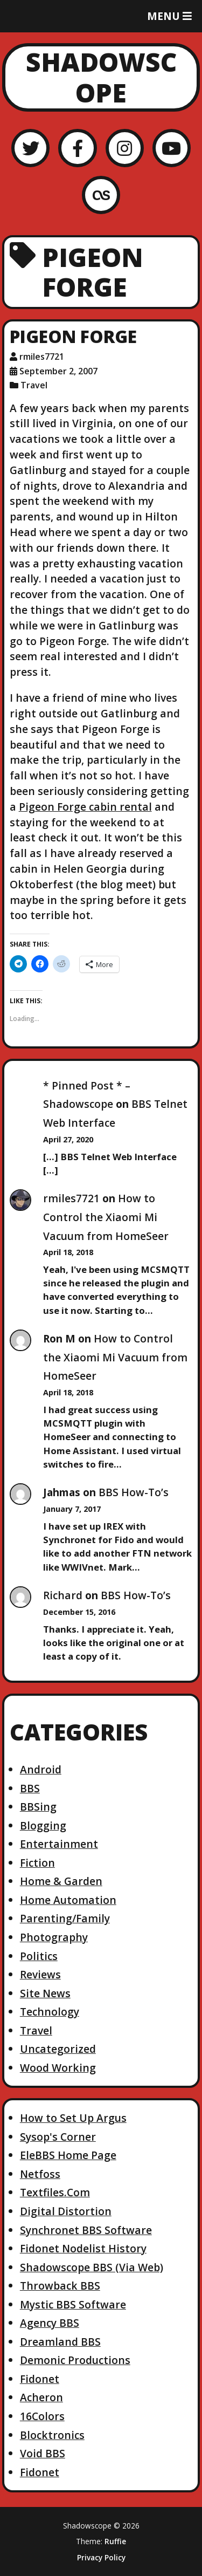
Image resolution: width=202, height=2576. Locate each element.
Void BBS (42, 2453)
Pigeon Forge (73, 336)
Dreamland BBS (60, 2341)
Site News (45, 1993)
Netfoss (40, 2174)
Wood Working (58, 2067)
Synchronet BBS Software (86, 2230)
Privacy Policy (101, 2557)
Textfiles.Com (55, 2192)
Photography (54, 1937)
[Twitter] (30, 148)
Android (40, 1769)
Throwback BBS (60, 2285)
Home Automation (68, 1900)
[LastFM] (101, 195)
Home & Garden (61, 1881)
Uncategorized (58, 2048)
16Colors (42, 2416)
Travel (33, 385)
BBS (30, 1788)
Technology (49, 2011)
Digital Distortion (66, 2211)
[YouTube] (171, 148)
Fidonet (39, 2379)
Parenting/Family (65, 1918)
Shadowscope (101, 77)
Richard (62, 1595)
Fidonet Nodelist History (83, 2248)
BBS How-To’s (134, 1492)
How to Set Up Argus (73, 2118)
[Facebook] (77, 148)
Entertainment (59, 1844)
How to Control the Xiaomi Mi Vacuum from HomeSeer (106, 1217)
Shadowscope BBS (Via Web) (91, 2267)
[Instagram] (125, 148)
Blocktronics (52, 2435)
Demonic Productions (75, 2360)
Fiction (37, 1862)
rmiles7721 (71, 1198)
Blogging (43, 1825)
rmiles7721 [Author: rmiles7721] (41, 356)
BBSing (38, 1806)
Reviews (40, 1974)
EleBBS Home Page (68, 2155)
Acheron (41, 2397)
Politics (39, 1956)
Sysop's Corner (58, 2136)
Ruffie (115, 2541)
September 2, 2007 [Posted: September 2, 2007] (58, 371)
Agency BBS (49, 2322)
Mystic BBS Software (73, 2304)
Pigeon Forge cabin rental (85, 806)
